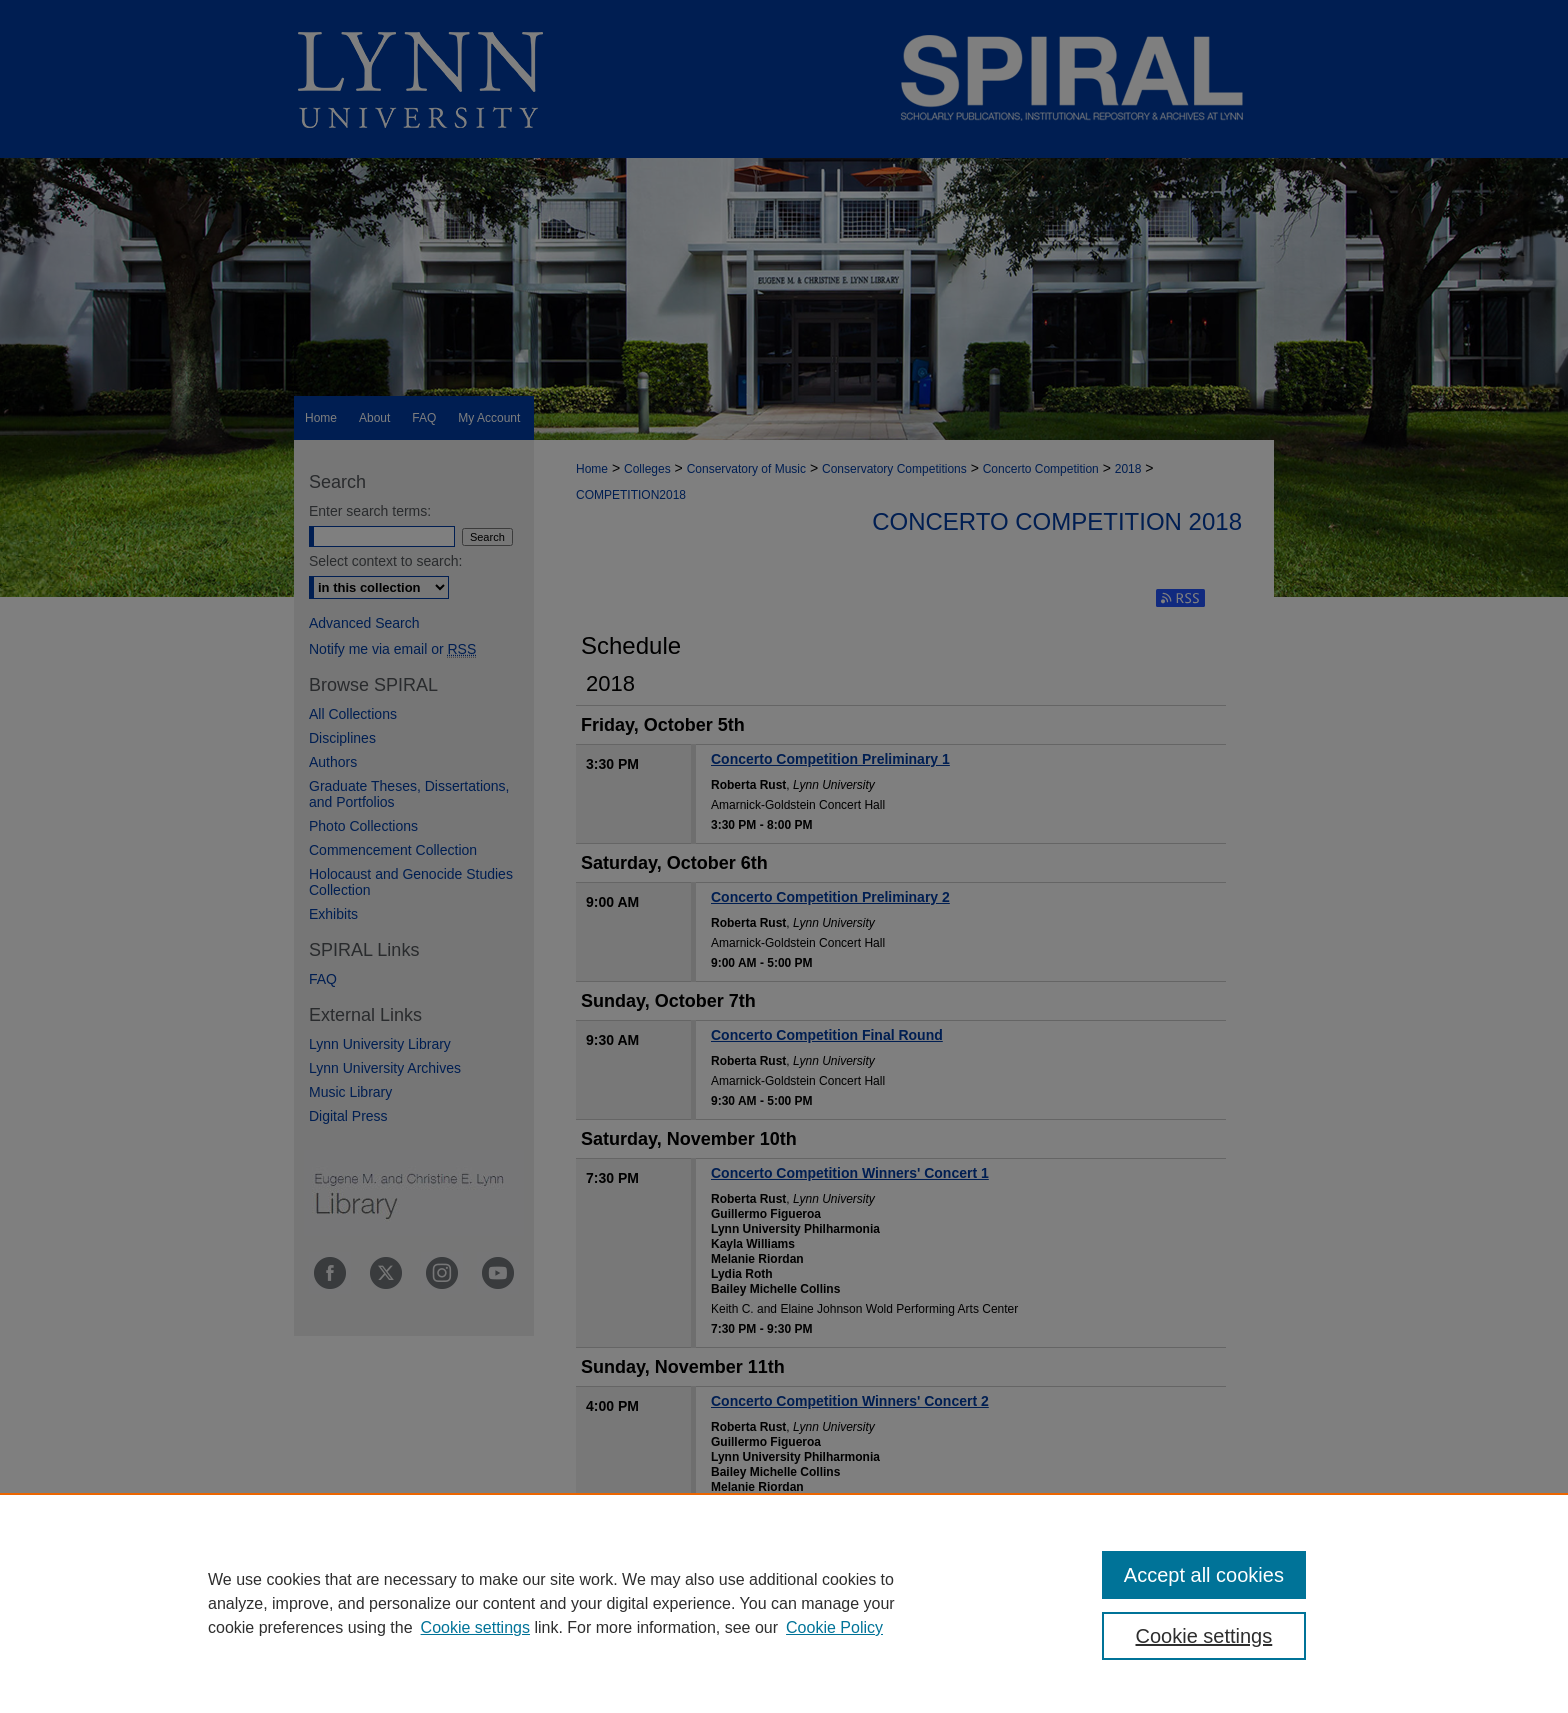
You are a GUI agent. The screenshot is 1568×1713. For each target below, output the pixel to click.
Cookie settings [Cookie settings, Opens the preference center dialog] (1204, 1636)
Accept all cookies (1204, 1575)
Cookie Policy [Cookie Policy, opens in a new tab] (834, 1627)
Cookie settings (475, 1627)
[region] (784, 1603)
